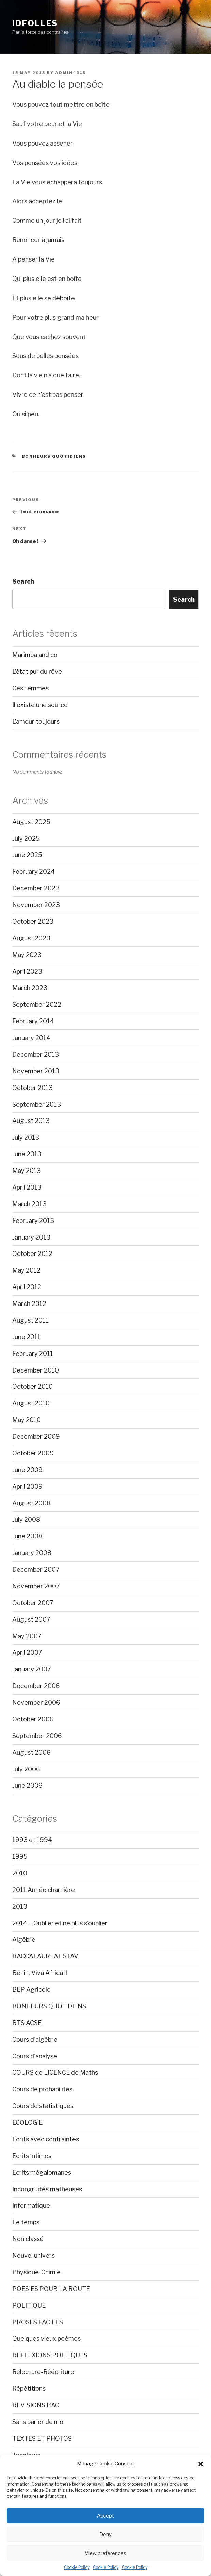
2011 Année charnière (43, 1889)
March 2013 (29, 1204)
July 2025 (26, 838)
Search (23, 581)
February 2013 (33, 1220)
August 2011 (30, 1320)
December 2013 (35, 1054)
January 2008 (31, 1552)
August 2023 (31, 938)
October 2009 (33, 1453)
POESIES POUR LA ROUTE (51, 2288)
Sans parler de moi (38, 2421)
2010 (19, 1873)
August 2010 (31, 1403)
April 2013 (27, 1187)
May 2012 (26, 1270)
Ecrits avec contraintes (45, 2139)
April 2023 (27, 971)
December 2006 (36, 1685)
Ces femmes (30, 688)
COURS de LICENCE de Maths (55, 2072)
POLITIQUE (29, 2305)
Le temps (25, 2222)
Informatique (31, 2205)
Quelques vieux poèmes (46, 2338)
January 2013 (31, 1237)
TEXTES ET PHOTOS (42, 2438)
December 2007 (36, 1569)
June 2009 (27, 1470)
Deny (105, 2534)
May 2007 (27, 1636)
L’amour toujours (36, 721)
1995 (20, 1856)
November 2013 (35, 1071)
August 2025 (31, 821)
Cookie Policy (77, 2567)
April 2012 (26, 1287)
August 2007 (31, 1619)
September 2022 (36, 1004)
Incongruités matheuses (47, 2189)
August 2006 (31, 1752)
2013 (19, 1906)
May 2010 (26, 1420)
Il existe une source (40, 704)
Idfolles (35, 23)
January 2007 (31, 1669)
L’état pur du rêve (37, 671)
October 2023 (32, 921)
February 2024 (33, 871)
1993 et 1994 (32, 1839)
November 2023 (36, 904)
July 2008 (26, 1519)
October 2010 (32, 1386)
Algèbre (23, 1939)
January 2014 (31, 1037)
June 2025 (27, 854)
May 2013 (26, 1170)
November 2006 (36, 1702)
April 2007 (27, 1652)
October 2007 (32, 1602)
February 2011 (32, 1353)
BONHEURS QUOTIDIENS (54, 456)
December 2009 (36, 1436)
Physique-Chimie (36, 2272)
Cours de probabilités (42, 2089)
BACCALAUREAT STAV (45, 1956)
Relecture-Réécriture (43, 2371)
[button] (200, 2464)
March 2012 (29, 1303)
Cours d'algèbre (35, 2039)
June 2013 (27, 1154)
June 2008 (27, 1536)
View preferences (105, 2553)
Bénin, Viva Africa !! (39, 1972)
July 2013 (25, 1137)
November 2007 (36, 1586)
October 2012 (32, 1253)
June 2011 (26, 1337)
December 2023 (36, 888)
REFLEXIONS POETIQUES (49, 2355)
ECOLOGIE (27, 2122)
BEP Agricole (31, 1989)
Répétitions (29, 2388)
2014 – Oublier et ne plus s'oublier (60, 1923)
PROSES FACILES (37, 2322)
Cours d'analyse (34, 2056)
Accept (105, 2516)
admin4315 (70, 72)
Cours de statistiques (43, 2105)
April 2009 (27, 1486)
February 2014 (33, 1021)
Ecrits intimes (31, 2155)
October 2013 (32, 1087)
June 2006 (27, 1785)
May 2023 (27, 954)
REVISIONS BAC (35, 2405)
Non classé (28, 2238)
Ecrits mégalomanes (41, 2172)
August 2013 (31, 1120)
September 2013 (36, 1104)
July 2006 (26, 1769)
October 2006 (33, 1719)
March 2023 (29, 987)
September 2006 (37, 1735)
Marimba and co (35, 654)
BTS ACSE (27, 2022)
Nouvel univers (33, 2255)
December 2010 (35, 1370)
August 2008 (31, 1503)
